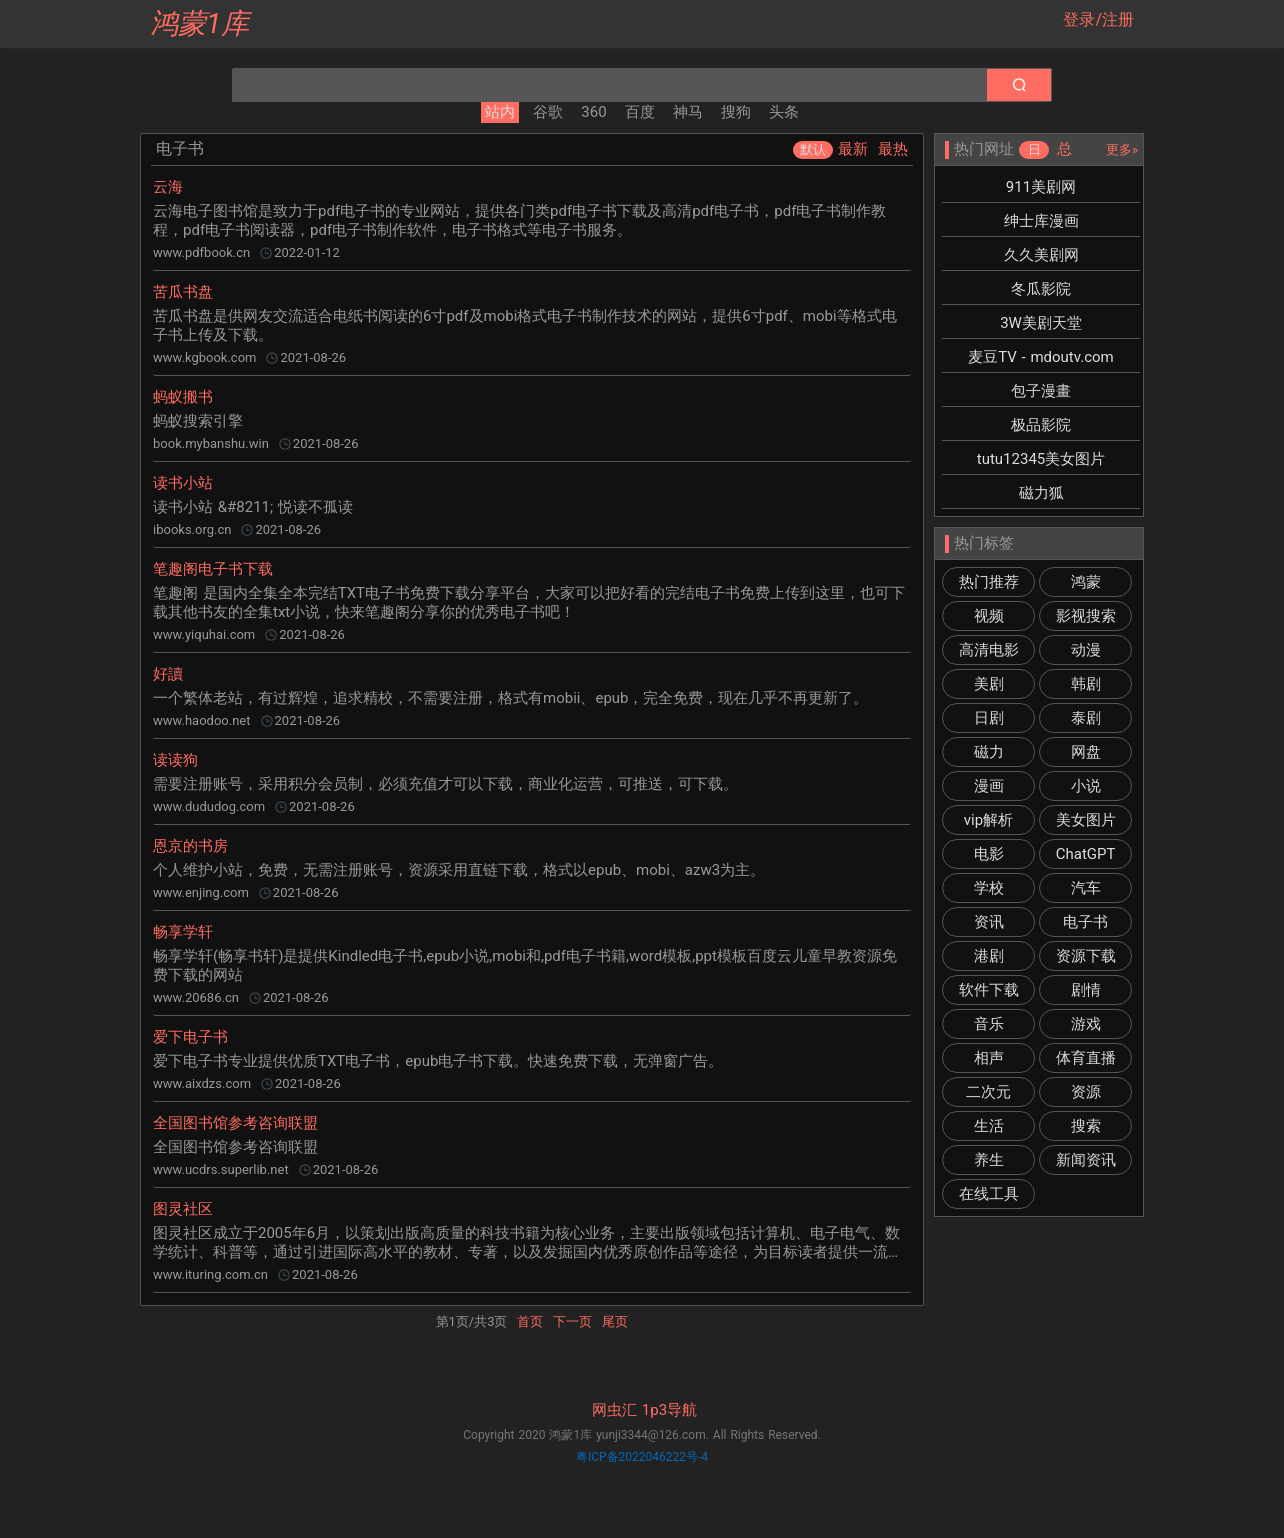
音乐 (989, 1024)
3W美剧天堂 (1041, 323)
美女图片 (1086, 820)
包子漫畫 (1041, 391)
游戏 (1086, 1024)
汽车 (1086, 888)
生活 (989, 1126)
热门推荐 (989, 582)
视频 (989, 616)
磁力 (989, 752)
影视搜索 (1086, 616)
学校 (989, 888)
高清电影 (989, 650)
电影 (989, 854)
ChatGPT (1086, 854)
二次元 (988, 1092)
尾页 (615, 1321)
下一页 (572, 1321)
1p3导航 (669, 1410)
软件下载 (989, 990)
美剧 (989, 684)
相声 (989, 1058)
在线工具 (989, 1194)
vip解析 (988, 820)
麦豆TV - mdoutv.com (1041, 357)
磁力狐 (1041, 493)
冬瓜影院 (1041, 289)
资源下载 (1086, 956)
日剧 (989, 718)
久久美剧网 (1041, 255)
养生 (989, 1160)
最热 (893, 149)
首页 (530, 1321)
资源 (1086, 1092)
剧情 (1086, 990)
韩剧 (1086, 684)
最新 (853, 149)
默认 (813, 149)
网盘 (1086, 752)
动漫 (1086, 650)
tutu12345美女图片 (1041, 459)
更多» (1122, 149)
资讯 (989, 922)
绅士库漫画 (1041, 221)
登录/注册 (1098, 19)
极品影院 (1041, 425)
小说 (1086, 786)
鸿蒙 (1086, 582)
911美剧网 (1041, 187)
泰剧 (1086, 718)
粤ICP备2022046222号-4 (642, 1457)
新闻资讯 (1086, 1160)
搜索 (1086, 1126)
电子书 (1085, 922)
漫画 (989, 786)
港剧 (989, 956)
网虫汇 (614, 1410)
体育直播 (1086, 1058)
